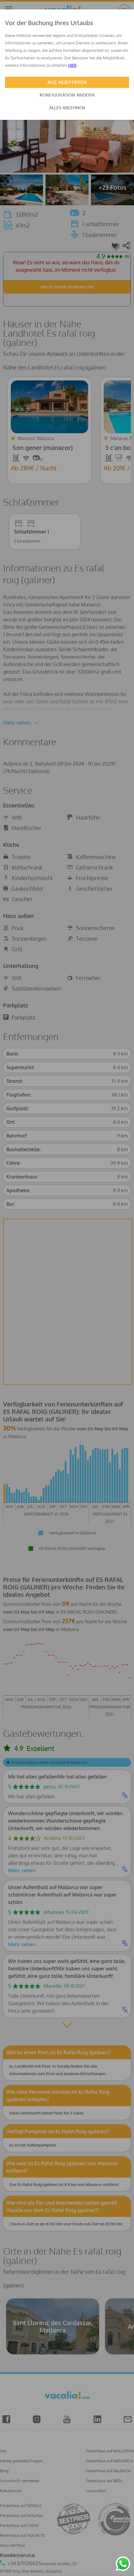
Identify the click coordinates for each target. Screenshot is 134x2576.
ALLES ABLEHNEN (67, 107)
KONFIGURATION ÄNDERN (67, 95)
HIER (72, 65)
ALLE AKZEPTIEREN (67, 82)
